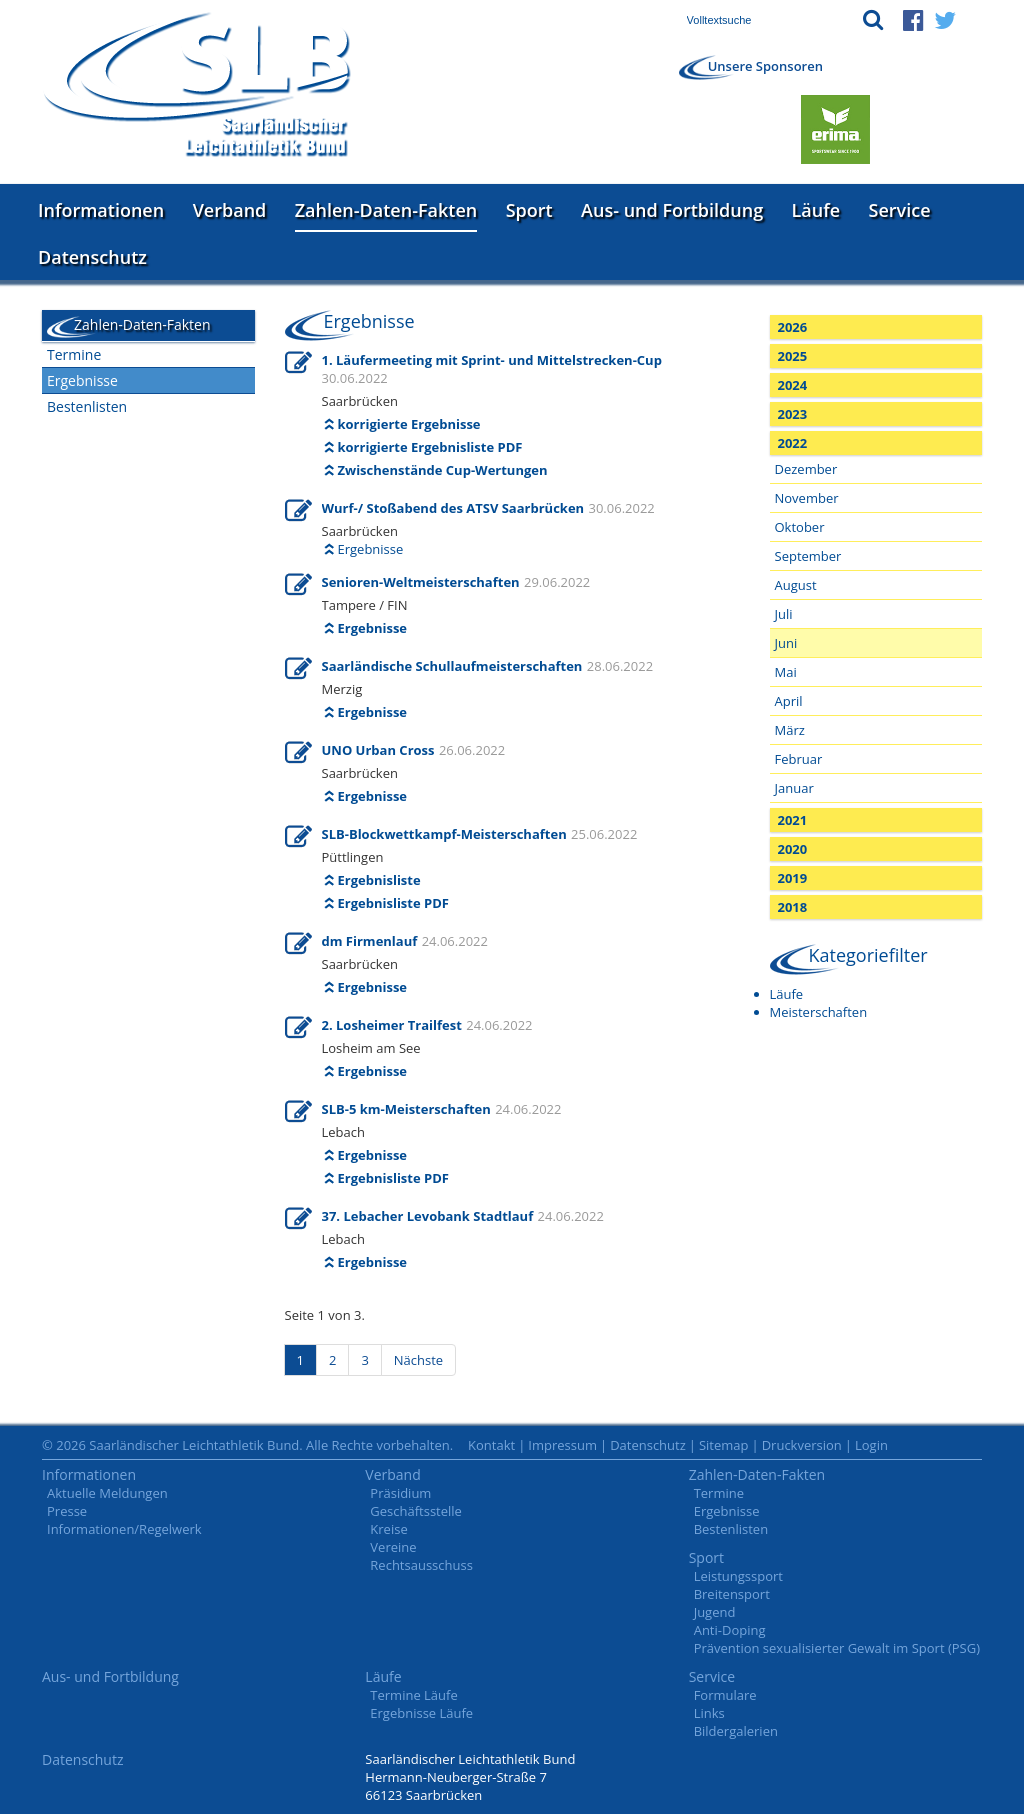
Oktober (800, 527)
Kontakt (491, 1445)
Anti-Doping (730, 1630)
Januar (794, 788)
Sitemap (724, 1445)
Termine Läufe (413, 1695)
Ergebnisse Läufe (421, 1713)
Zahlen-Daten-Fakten (386, 210)
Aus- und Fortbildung (672, 210)
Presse (67, 1511)
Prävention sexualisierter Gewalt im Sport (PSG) (837, 1648)
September (808, 556)
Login (871, 1445)
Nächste (418, 1360)
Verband (230, 210)
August (796, 585)
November (807, 498)
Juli (784, 614)
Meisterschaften (819, 1012)
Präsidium (400, 1493)
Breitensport (732, 1594)
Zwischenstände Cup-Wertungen (443, 470)
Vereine (393, 1547)
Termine (74, 354)
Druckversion (802, 1445)
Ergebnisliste (379, 880)
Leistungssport (738, 1576)
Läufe (816, 210)
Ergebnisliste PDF (393, 903)
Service (900, 210)
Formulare (725, 1695)
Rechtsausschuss (421, 1565)
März (790, 730)
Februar (799, 759)
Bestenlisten (87, 406)
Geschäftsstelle (416, 1511)
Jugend (715, 1612)
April (789, 701)
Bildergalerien (736, 1731)
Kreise (388, 1529)
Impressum (562, 1445)
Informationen (101, 210)
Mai (786, 672)
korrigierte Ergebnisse (409, 424)
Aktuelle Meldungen (107, 1493)
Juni (786, 643)
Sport (529, 210)
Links (709, 1713)
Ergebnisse (82, 380)
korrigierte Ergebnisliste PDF (430, 447)
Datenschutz (92, 257)
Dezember (806, 469)
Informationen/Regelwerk (124, 1529)
